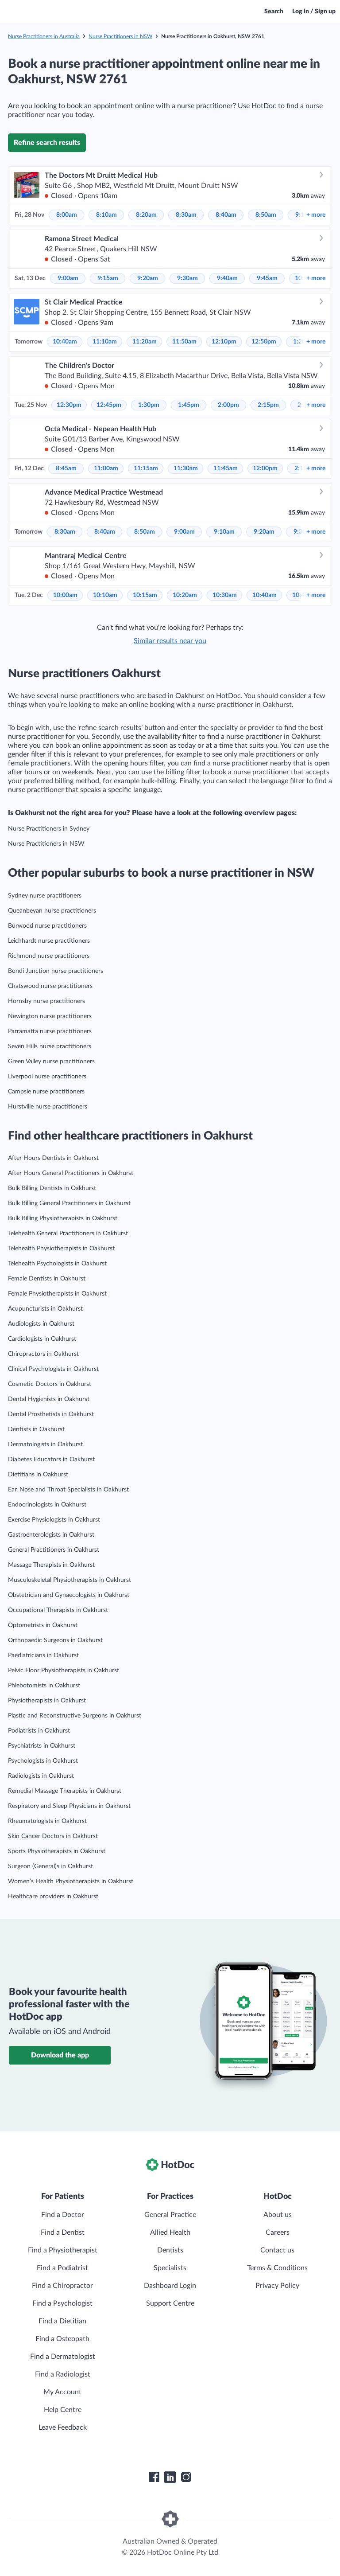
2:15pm (268, 405)
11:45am (225, 468)
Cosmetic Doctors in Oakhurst (49, 1384)
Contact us (277, 2250)
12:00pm (265, 468)
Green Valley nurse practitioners (51, 1061)
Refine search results (47, 142)
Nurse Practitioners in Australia (44, 36)
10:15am (145, 595)
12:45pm (109, 405)
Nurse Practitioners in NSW (120, 36)
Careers (278, 2232)
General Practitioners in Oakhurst (53, 1550)
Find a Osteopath (62, 2338)
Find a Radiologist (62, 2374)
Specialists (170, 2268)
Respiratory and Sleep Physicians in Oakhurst (69, 1806)
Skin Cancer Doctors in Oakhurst (53, 1836)
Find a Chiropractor (62, 2285)
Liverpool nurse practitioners (47, 1076)
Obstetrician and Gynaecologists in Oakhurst (68, 1595)
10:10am (105, 595)
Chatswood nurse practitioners (50, 986)
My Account (62, 2392)
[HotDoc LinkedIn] (170, 2477)
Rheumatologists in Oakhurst (47, 1821)
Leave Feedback (63, 2427)
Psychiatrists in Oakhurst (41, 1746)
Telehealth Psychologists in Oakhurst (57, 1264)
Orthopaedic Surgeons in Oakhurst (55, 1640)
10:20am (185, 595)
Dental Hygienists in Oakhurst (48, 1399)
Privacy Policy (277, 2285)
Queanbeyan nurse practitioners (52, 911)
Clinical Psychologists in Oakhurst (53, 1369)
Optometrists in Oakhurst (42, 1625)
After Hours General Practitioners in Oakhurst (70, 1173)
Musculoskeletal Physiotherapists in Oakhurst (69, 1580)
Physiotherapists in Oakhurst (47, 1701)
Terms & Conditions (277, 2268)
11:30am (186, 468)
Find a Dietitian (62, 2321)
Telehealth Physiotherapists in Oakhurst (61, 1248)
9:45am (267, 278)
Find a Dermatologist (62, 2356)
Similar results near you (170, 640)
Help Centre (62, 2409)
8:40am (226, 215)
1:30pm (148, 405)
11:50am (184, 342)
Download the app (60, 2055)
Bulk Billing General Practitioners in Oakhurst (69, 1203)
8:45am (66, 468)
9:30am (187, 278)
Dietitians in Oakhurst (38, 1474)
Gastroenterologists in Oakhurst (51, 1535)
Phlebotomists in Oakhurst (44, 1685)
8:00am (66, 215)
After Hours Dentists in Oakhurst (53, 1158)
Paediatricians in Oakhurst (43, 1655)
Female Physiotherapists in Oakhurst (57, 1294)
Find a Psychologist (62, 2303)
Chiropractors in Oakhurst (43, 1354)
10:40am (65, 342)
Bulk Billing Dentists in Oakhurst (52, 1188)
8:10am (106, 215)
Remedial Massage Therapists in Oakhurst (64, 1791)
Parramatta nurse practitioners (50, 1031)
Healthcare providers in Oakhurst (53, 1896)
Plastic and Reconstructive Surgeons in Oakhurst (74, 1716)
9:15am (107, 278)
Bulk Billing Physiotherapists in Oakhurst (62, 1218)
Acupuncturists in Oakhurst (45, 1309)
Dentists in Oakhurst (36, 1429)
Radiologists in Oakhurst (41, 1776)
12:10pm (224, 342)
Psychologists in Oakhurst (43, 1761)
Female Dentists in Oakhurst (46, 1279)
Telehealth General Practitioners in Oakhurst (68, 1233)
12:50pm (263, 342)
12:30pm (69, 405)
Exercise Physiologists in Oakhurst (54, 1520)
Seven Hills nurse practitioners (49, 1046)
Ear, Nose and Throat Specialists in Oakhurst (68, 1490)
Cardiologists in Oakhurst (42, 1339)
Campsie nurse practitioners (46, 1092)
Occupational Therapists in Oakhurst (58, 1610)
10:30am (224, 595)
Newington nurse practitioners (50, 1016)
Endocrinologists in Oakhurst (47, 1505)
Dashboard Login (170, 2285)
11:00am (106, 468)
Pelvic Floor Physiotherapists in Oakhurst (63, 1670)
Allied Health (170, 2232)
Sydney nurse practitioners (44, 896)
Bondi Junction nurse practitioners (55, 971)
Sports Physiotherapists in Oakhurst (56, 1851)
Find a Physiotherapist (62, 2250)
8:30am (186, 215)
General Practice (170, 2214)
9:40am (227, 278)
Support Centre (170, 2303)
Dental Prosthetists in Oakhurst (51, 1414)
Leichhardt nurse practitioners (49, 941)
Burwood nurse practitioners (47, 926)
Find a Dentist (63, 2232)
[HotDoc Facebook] (154, 2477)
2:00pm (228, 405)
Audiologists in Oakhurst (41, 1324)
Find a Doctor (62, 2214)
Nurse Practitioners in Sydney (48, 829)
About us (277, 2214)
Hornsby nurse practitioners (46, 1001)
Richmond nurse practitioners (48, 956)
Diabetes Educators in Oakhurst (51, 1459)
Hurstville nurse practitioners (47, 1107)
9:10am (224, 532)
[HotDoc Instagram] (186, 2477)
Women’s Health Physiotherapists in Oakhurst (70, 1881)
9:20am (147, 278)
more (315, 215)
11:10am (105, 342)
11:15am (146, 468)
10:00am (65, 595)
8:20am (146, 215)
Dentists (170, 2250)
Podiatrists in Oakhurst (39, 1731)
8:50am (265, 215)
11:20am (144, 342)
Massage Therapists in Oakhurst (51, 1565)
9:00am (68, 278)
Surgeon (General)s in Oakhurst (50, 1866)
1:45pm (188, 405)
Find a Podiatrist (62, 2268)
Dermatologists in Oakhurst (45, 1444)
